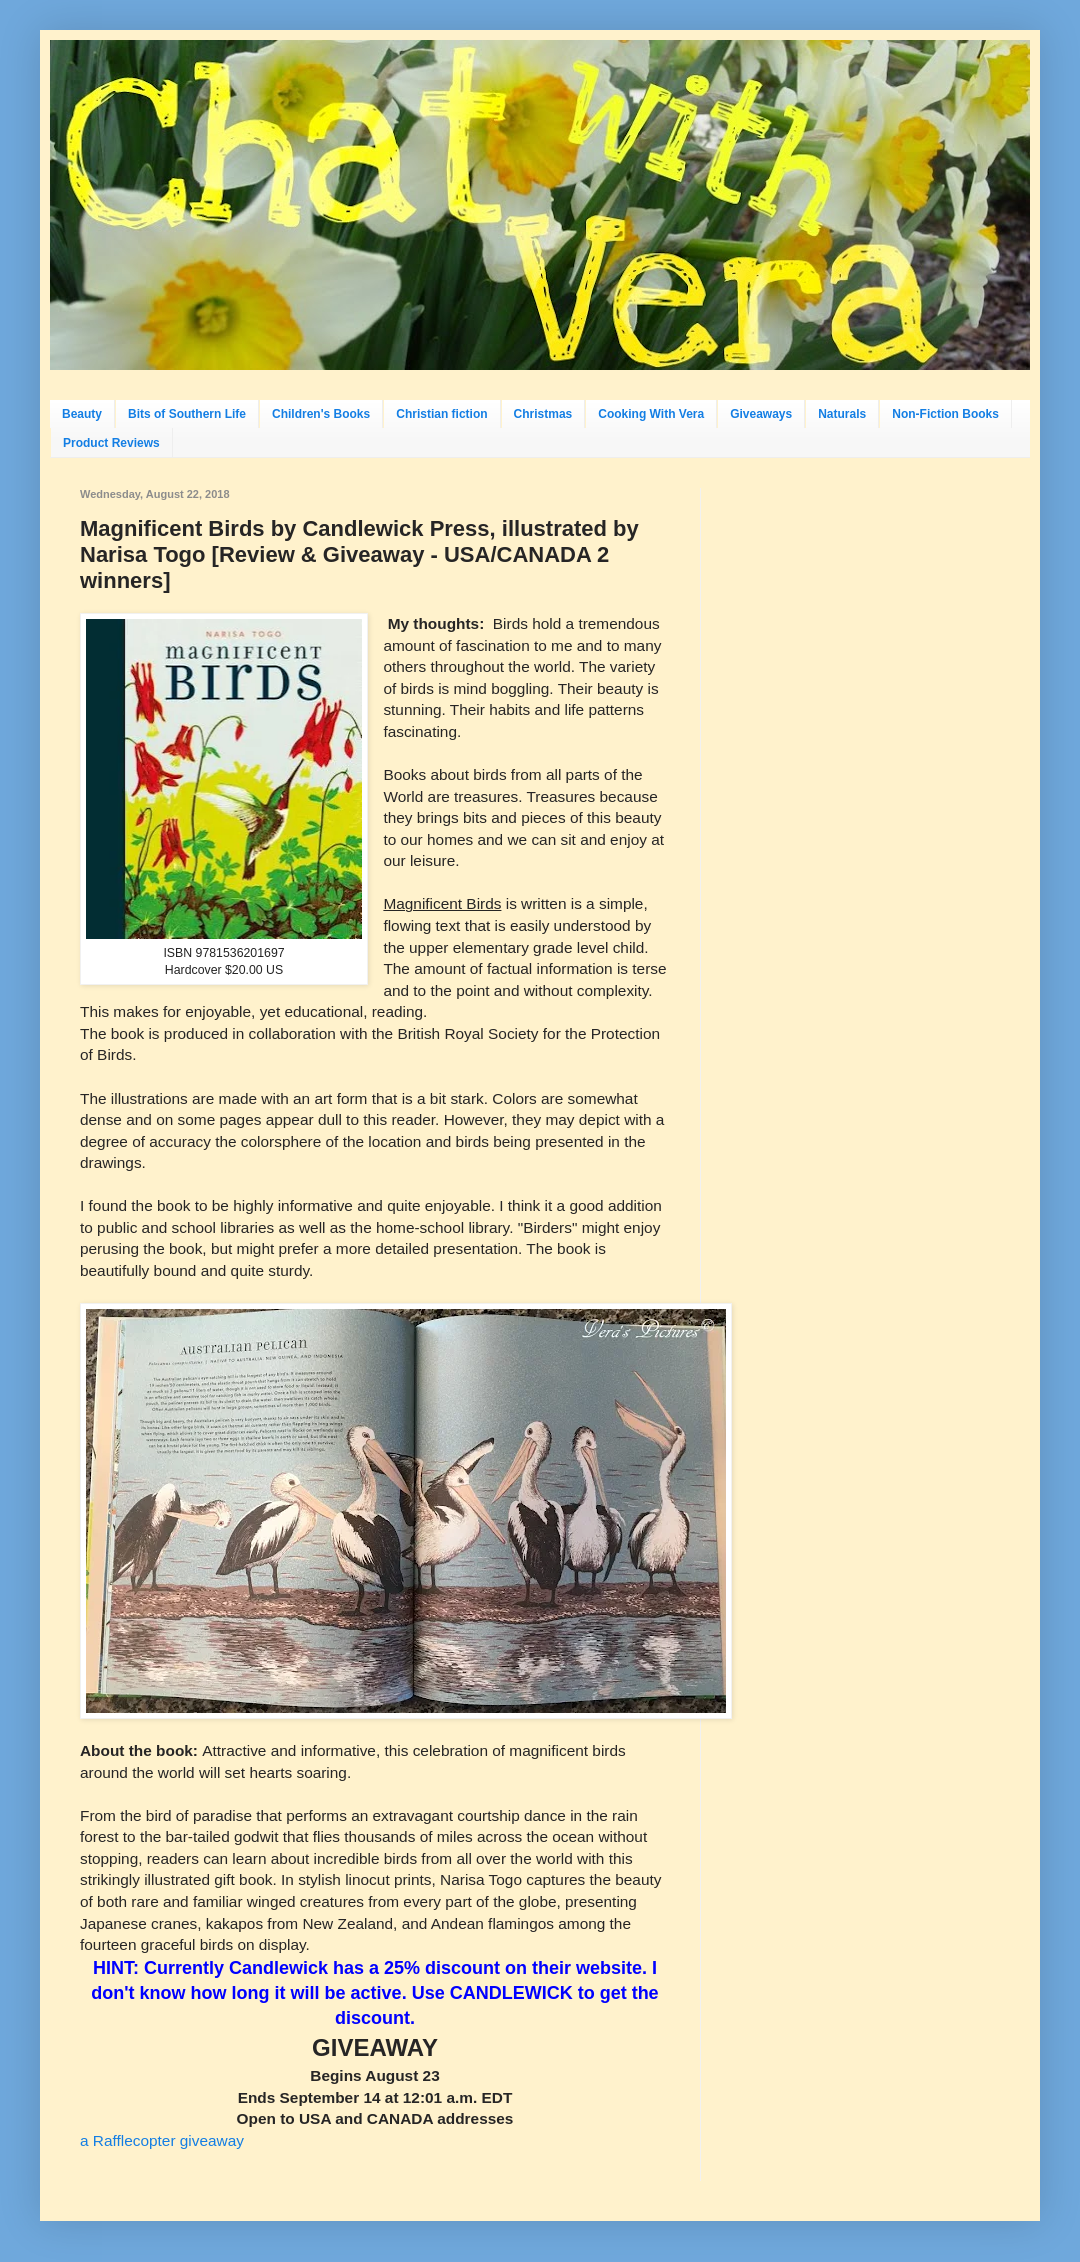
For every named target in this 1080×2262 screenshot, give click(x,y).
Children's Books (321, 414)
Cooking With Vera (651, 414)
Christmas (543, 414)
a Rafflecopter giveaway (162, 2140)
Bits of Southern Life (187, 414)
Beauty (82, 414)
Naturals (842, 414)
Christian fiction (441, 414)
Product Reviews (111, 443)
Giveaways (761, 414)
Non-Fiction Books (945, 414)
